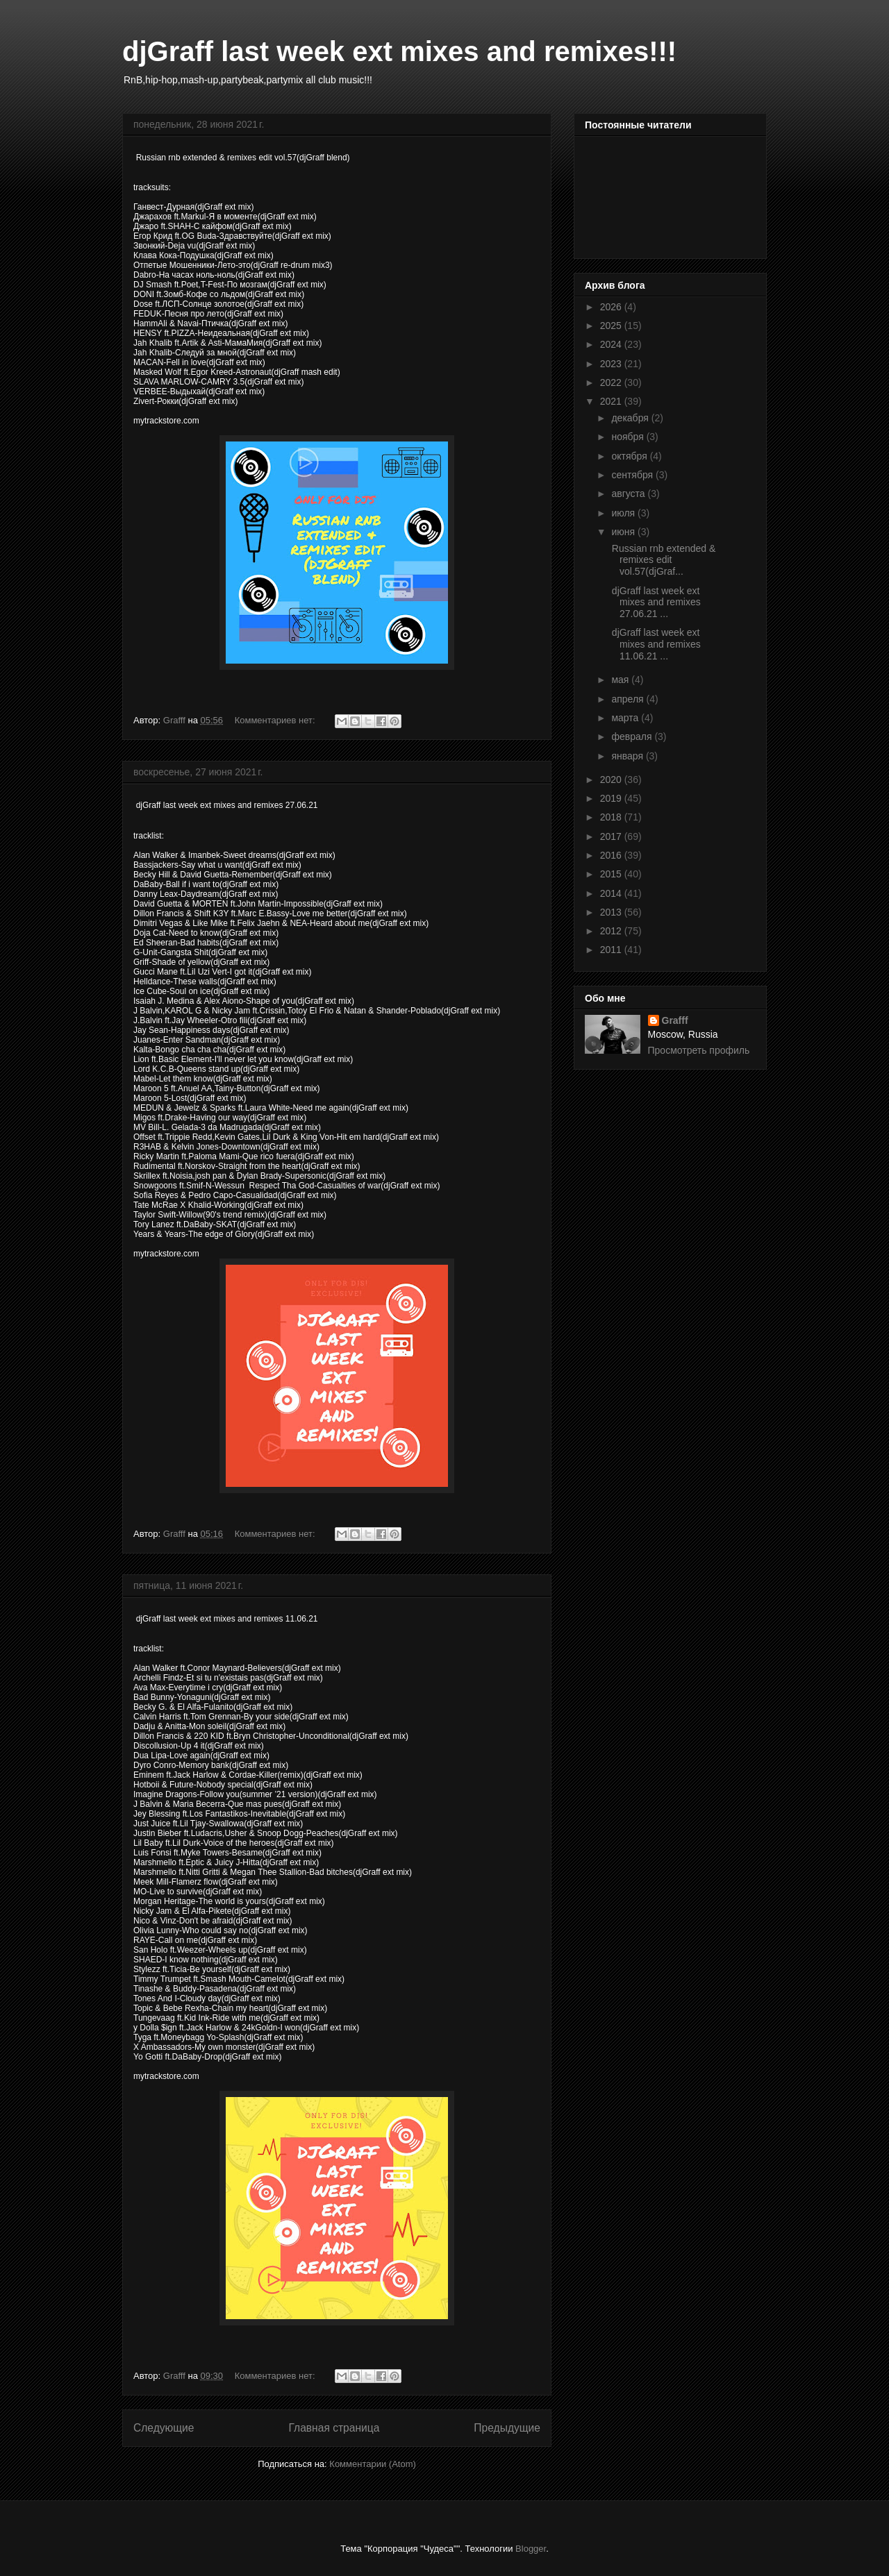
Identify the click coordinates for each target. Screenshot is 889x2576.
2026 (612, 306)
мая (621, 679)
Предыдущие (507, 2428)
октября (630, 456)
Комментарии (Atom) (372, 2464)
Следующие (163, 2428)
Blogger (530, 2548)
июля (624, 513)
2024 (612, 344)
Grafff (675, 1020)
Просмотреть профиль (699, 1050)
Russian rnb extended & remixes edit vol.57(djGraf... (662, 560)
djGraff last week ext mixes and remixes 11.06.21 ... (655, 644)
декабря (631, 417)
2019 (612, 798)
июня (624, 531)
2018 (612, 817)
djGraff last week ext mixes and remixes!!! (399, 51)
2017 (612, 836)
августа (629, 493)
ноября (628, 436)
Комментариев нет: (276, 720)
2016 (612, 855)
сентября (633, 474)
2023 (612, 363)
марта (626, 717)
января (628, 755)
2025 (612, 325)
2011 (612, 949)
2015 (612, 873)
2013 (612, 912)
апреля (628, 699)
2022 (612, 382)
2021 (612, 401)
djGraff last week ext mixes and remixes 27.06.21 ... (655, 602)
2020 (612, 779)
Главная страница (333, 2428)
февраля (632, 736)
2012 (612, 930)
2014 (612, 893)
